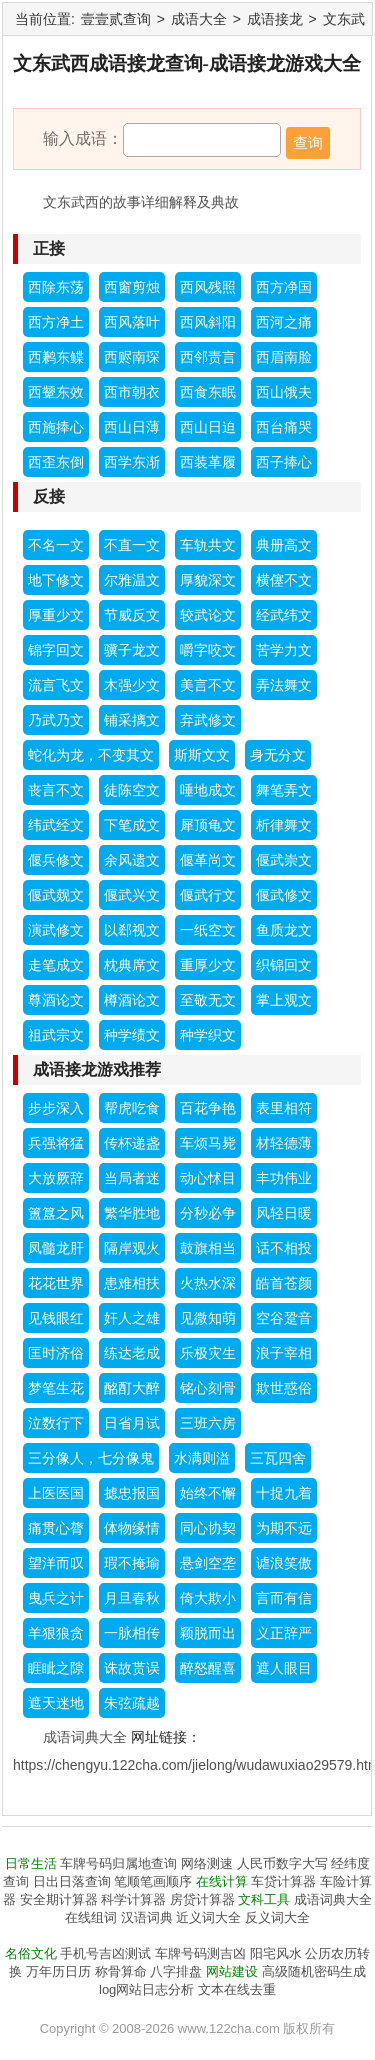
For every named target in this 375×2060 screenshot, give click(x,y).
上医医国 (56, 1493)
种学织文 (208, 1035)
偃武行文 (208, 895)
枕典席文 (132, 965)
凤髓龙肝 (56, 1248)
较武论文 (208, 615)
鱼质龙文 (284, 930)
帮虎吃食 (132, 1108)
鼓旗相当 (208, 1248)
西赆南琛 (132, 357)
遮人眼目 (284, 1668)
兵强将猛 (56, 1143)
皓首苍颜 (284, 1283)
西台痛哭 (284, 427)
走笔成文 (56, 965)
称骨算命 (121, 1971)
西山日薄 (132, 427)
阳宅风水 (276, 1953)
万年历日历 (58, 1971)
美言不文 (208, 685)
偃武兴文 (132, 895)
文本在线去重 (237, 1989)
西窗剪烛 (132, 287)
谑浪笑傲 (284, 1563)
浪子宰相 (284, 1353)
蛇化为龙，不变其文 (91, 755)
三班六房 (208, 1423)
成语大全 (199, 19)
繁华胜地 (132, 1213)
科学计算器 (133, 1899)
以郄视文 (132, 930)
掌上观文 (284, 1000)
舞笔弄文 (284, 790)
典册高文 (284, 545)
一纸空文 (208, 930)
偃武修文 (284, 895)
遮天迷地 (56, 1703)
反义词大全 (277, 1917)
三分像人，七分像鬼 (91, 1458)
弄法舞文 (284, 685)
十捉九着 (284, 1493)
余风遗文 (132, 860)
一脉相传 (132, 1633)
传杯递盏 (132, 1143)
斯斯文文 (202, 755)
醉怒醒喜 (208, 1668)
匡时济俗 (56, 1353)
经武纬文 (284, 615)
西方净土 (56, 322)
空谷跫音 (284, 1318)
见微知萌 (208, 1318)
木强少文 (132, 685)
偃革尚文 (208, 860)
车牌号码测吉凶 (200, 1953)
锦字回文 (56, 650)
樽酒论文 (132, 1000)
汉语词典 (147, 1917)
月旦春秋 (132, 1598)
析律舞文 (284, 825)
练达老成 (132, 1353)
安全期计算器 (59, 1899)
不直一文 (132, 545)
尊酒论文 (56, 1000)
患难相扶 (132, 1283)
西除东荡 (56, 287)
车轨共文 (208, 545)
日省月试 (132, 1423)
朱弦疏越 (132, 1703)
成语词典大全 (85, 1737)
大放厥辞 (56, 1178)
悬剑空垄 (208, 1563)
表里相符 (284, 1108)
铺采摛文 (132, 720)
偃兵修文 (56, 860)
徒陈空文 (132, 790)
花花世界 (56, 1283)
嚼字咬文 (208, 650)
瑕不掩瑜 (132, 1563)
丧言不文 (56, 790)
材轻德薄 (284, 1143)
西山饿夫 (284, 392)
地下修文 (56, 580)
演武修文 (56, 930)
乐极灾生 (208, 1353)
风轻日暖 (284, 1213)
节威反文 (132, 615)
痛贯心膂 (56, 1528)
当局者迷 (132, 1178)
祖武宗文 (56, 1035)
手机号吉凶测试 (105, 1953)
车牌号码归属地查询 (118, 1863)
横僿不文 (284, 580)
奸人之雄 (132, 1318)
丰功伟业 (284, 1178)
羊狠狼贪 (56, 1633)
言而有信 (284, 1598)
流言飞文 (56, 685)
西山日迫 (208, 427)
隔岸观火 (132, 1248)
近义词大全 (208, 1917)
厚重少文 (56, 615)
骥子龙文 (132, 650)
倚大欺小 (208, 1598)
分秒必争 (208, 1213)
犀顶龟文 (208, 825)
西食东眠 (208, 392)
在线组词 (91, 1917)
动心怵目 (208, 1178)
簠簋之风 (56, 1213)
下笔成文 (132, 825)
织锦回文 (284, 965)
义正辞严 (284, 1633)
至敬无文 (208, 1000)
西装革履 (208, 462)
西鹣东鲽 (56, 357)
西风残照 (208, 287)
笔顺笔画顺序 (153, 1881)
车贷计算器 (283, 1881)
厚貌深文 (208, 580)
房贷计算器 (202, 1899)
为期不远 (284, 1528)
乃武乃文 (56, 720)
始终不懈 (208, 1493)
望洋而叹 (56, 1563)
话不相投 (284, 1248)
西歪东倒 (56, 462)
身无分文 (278, 755)
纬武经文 (56, 825)
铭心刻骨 (208, 1388)
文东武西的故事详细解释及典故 (141, 202)
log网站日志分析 (146, 1989)
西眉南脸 (284, 357)
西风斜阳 (208, 322)
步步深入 (56, 1108)
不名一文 (56, 545)
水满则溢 (202, 1458)
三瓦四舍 (278, 1458)
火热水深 (208, 1283)
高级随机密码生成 (314, 1971)
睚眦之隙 (56, 1668)
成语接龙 (275, 19)
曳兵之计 (56, 1598)
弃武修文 (208, 720)
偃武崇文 (284, 860)
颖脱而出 (208, 1633)
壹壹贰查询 (116, 19)
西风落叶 (132, 322)
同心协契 (208, 1528)
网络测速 (207, 1863)
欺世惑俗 (284, 1388)
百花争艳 (208, 1108)
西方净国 (284, 287)
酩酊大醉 (132, 1388)
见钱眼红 (56, 1318)
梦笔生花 (56, 1388)
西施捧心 (56, 427)
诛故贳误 (132, 1668)
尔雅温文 (132, 580)
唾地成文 (208, 790)
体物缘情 (132, 1528)
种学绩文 (132, 1035)
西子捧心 (284, 462)
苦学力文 (284, 650)
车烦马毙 (208, 1143)
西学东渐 (132, 462)
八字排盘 (176, 1971)
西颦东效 (56, 392)
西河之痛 (284, 322)
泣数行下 (56, 1423)
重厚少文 (208, 965)
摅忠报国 (132, 1493)
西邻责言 (208, 357)
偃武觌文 (56, 895)
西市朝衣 (132, 392)
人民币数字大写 (282, 1863)
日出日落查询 (72, 1881)
